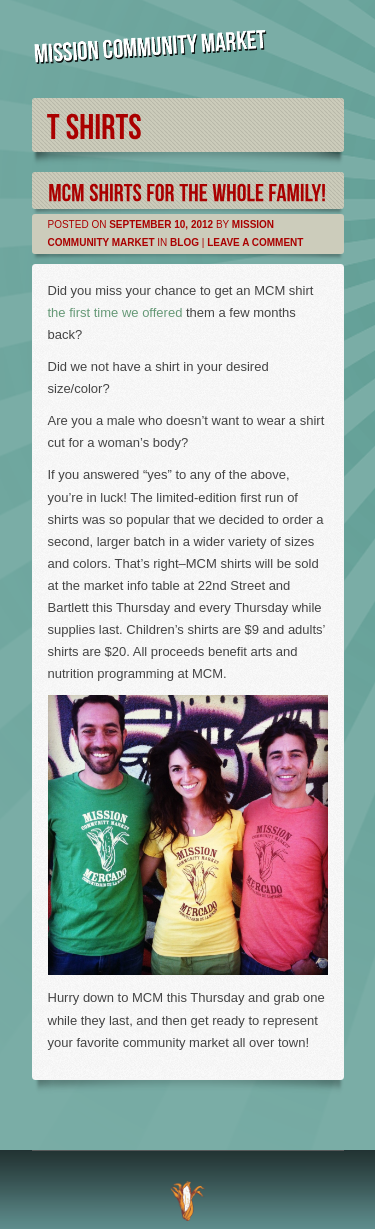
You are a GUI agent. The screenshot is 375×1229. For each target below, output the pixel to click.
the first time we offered (115, 312)
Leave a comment (255, 242)
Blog (184, 242)
